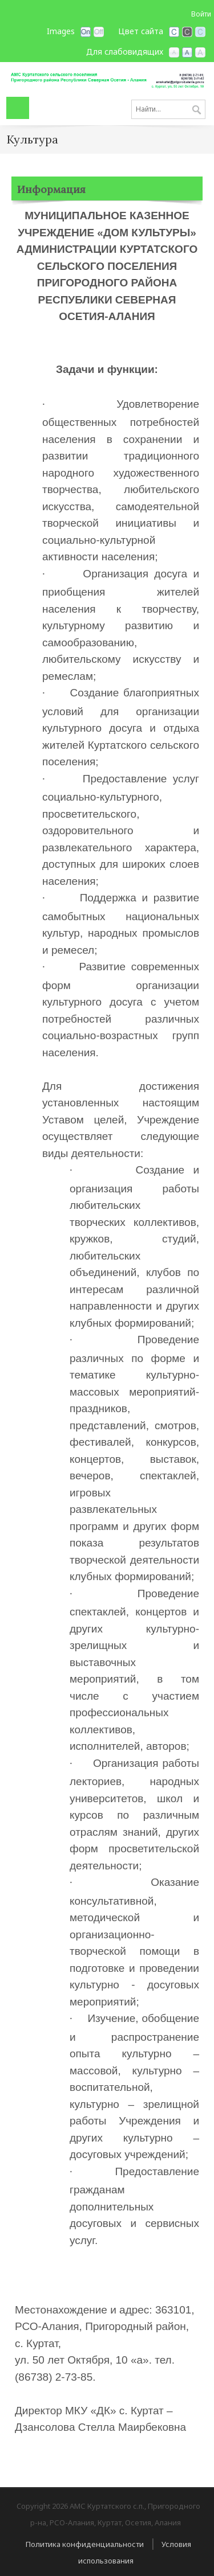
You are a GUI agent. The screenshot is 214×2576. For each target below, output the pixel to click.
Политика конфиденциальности (85, 2544)
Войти (201, 14)
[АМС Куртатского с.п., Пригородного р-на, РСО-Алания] (107, 78)
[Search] (168, 109)
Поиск (196, 110)
